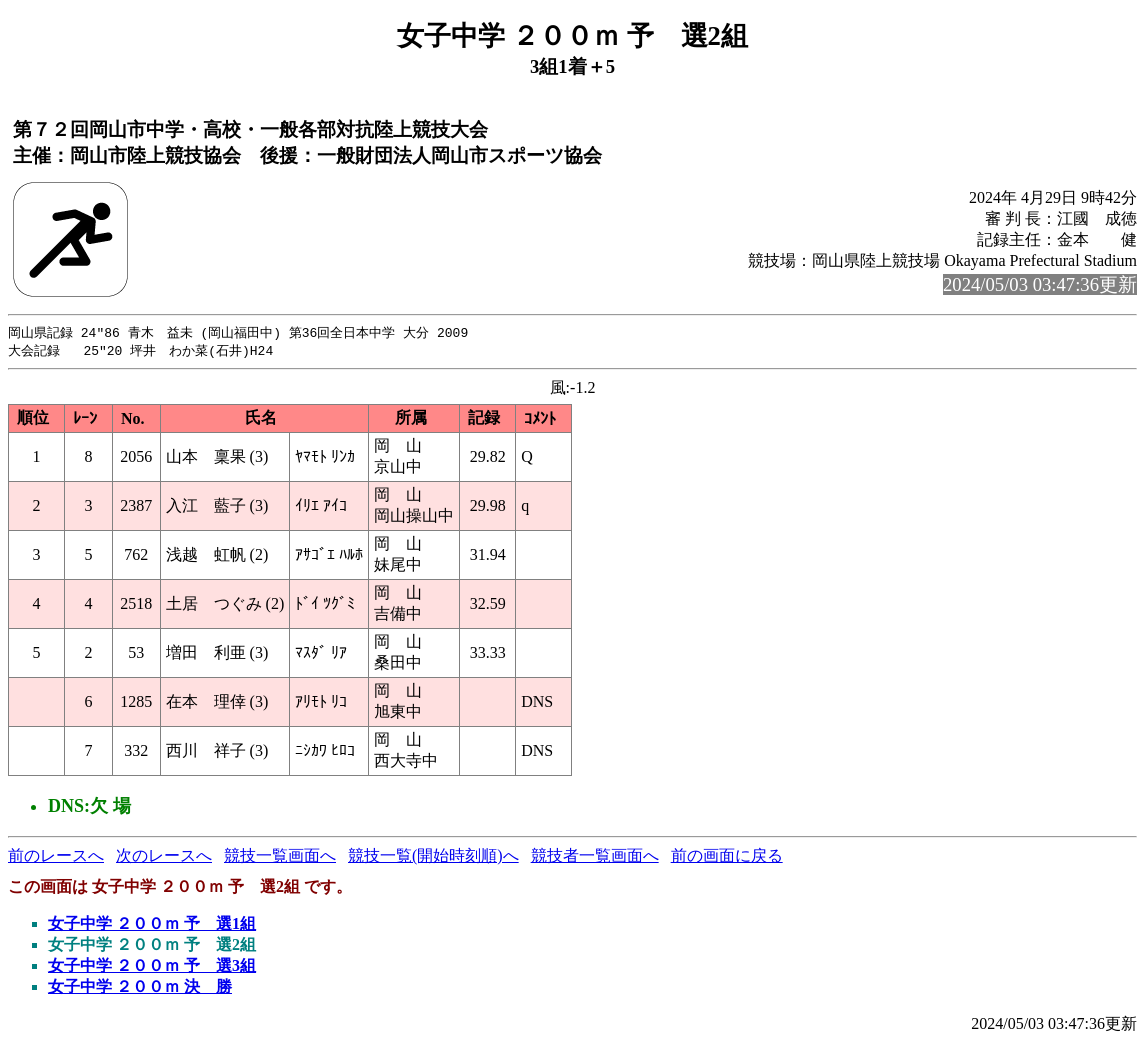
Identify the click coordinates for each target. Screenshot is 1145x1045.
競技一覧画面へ (280, 857)
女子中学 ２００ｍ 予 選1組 (152, 925)
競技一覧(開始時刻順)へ (433, 857)
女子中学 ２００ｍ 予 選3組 (152, 967)
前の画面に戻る (727, 857)
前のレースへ (56, 857)
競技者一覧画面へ (595, 857)
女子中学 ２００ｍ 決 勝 (140, 988)
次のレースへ (164, 857)
